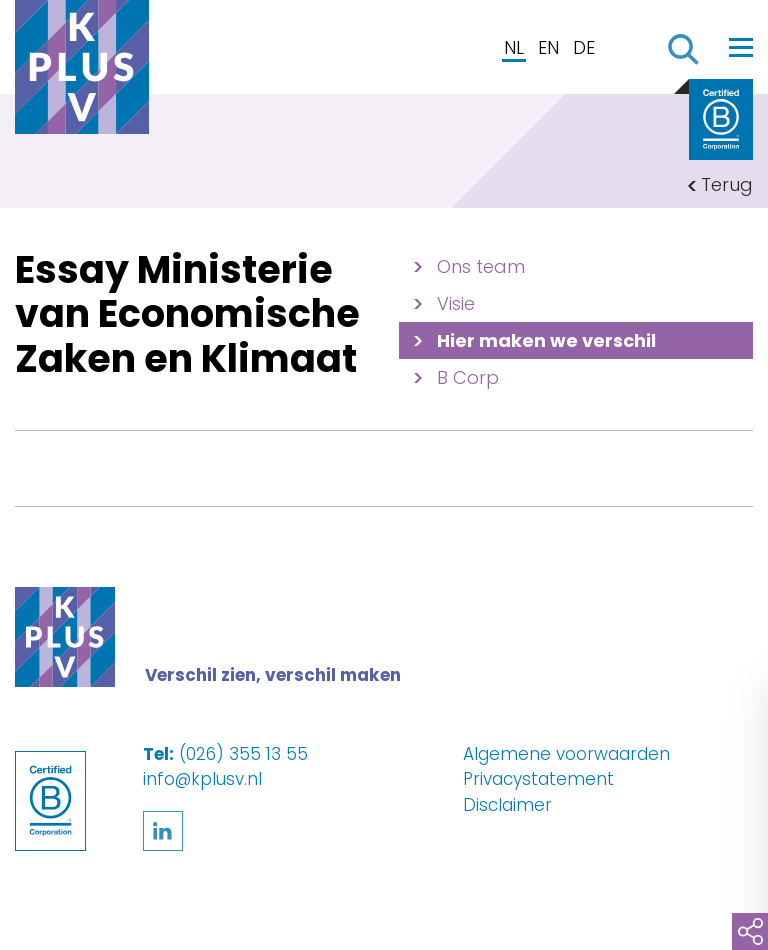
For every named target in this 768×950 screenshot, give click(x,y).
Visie (456, 303)
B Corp (468, 377)
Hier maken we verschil (546, 340)
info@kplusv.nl (202, 779)
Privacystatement (538, 779)
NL (514, 47)
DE (584, 47)
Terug (727, 184)
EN (548, 47)
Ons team (481, 266)
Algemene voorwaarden (566, 754)
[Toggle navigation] (741, 47)
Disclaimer (507, 805)
